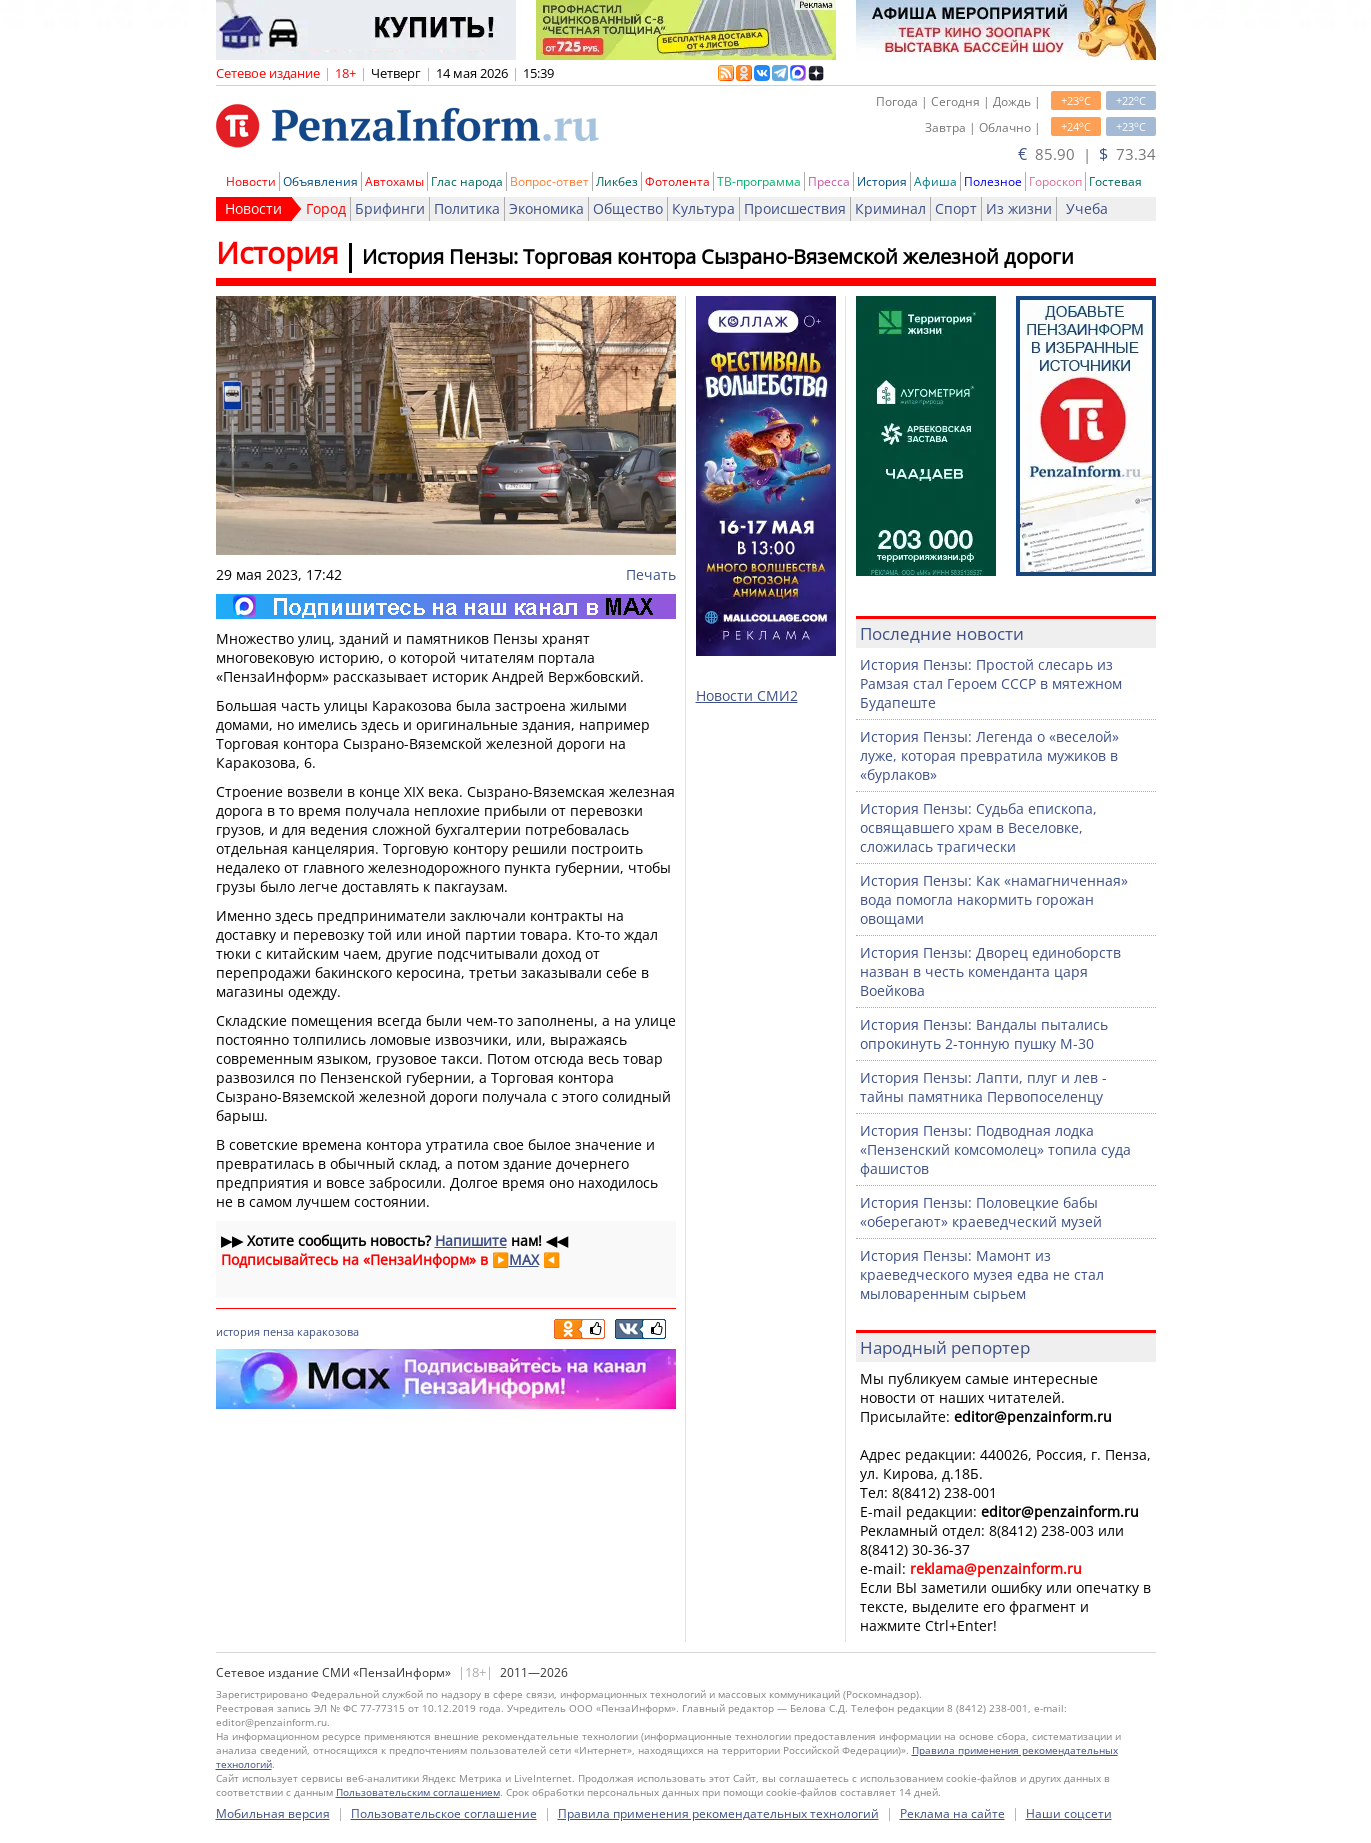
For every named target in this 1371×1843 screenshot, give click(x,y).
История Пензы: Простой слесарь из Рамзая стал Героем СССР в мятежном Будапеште (991, 683)
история (238, 1331)
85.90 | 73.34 (1087, 154)
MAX (524, 1259)
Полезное (993, 181)
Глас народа (467, 181)
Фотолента (677, 181)
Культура (703, 208)
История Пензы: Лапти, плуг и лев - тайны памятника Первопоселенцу (983, 1087)
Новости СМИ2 (747, 695)
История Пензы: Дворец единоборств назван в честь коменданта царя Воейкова (990, 971)
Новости (251, 181)
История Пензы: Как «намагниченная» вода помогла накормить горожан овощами (994, 899)
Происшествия (795, 208)
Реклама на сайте (952, 1813)
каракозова (328, 1331)
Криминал (890, 208)
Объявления (320, 181)
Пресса (829, 181)
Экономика (546, 208)
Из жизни (1019, 208)
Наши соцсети (1069, 1813)
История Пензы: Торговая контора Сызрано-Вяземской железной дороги (718, 256)
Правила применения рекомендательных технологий (718, 1813)
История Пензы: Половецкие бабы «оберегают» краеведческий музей (981, 1212)
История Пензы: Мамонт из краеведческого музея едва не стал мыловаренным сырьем (982, 1274)
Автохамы (394, 181)
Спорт (956, 208)
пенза (278, 1331)
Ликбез (617, 181)
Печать (651, 574)
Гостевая (1115, 181)
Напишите (471, 1240)
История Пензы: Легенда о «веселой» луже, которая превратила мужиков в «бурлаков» (989, 755)
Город (326, 208)
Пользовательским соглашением (418, 1792)
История (882, 181)
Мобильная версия (273, 1813)
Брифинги (390, 208)
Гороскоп (1055, 181)
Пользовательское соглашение (444, 1813)
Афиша (935, 181)
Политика (467, 208)
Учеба (1087, 208)
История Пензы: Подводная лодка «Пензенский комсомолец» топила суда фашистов (995, 1149)
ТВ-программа (759, 181)
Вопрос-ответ (549, 181)
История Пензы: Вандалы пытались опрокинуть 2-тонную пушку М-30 (984, 1034)
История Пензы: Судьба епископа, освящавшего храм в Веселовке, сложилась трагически (978, 827)
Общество (628, 208)
